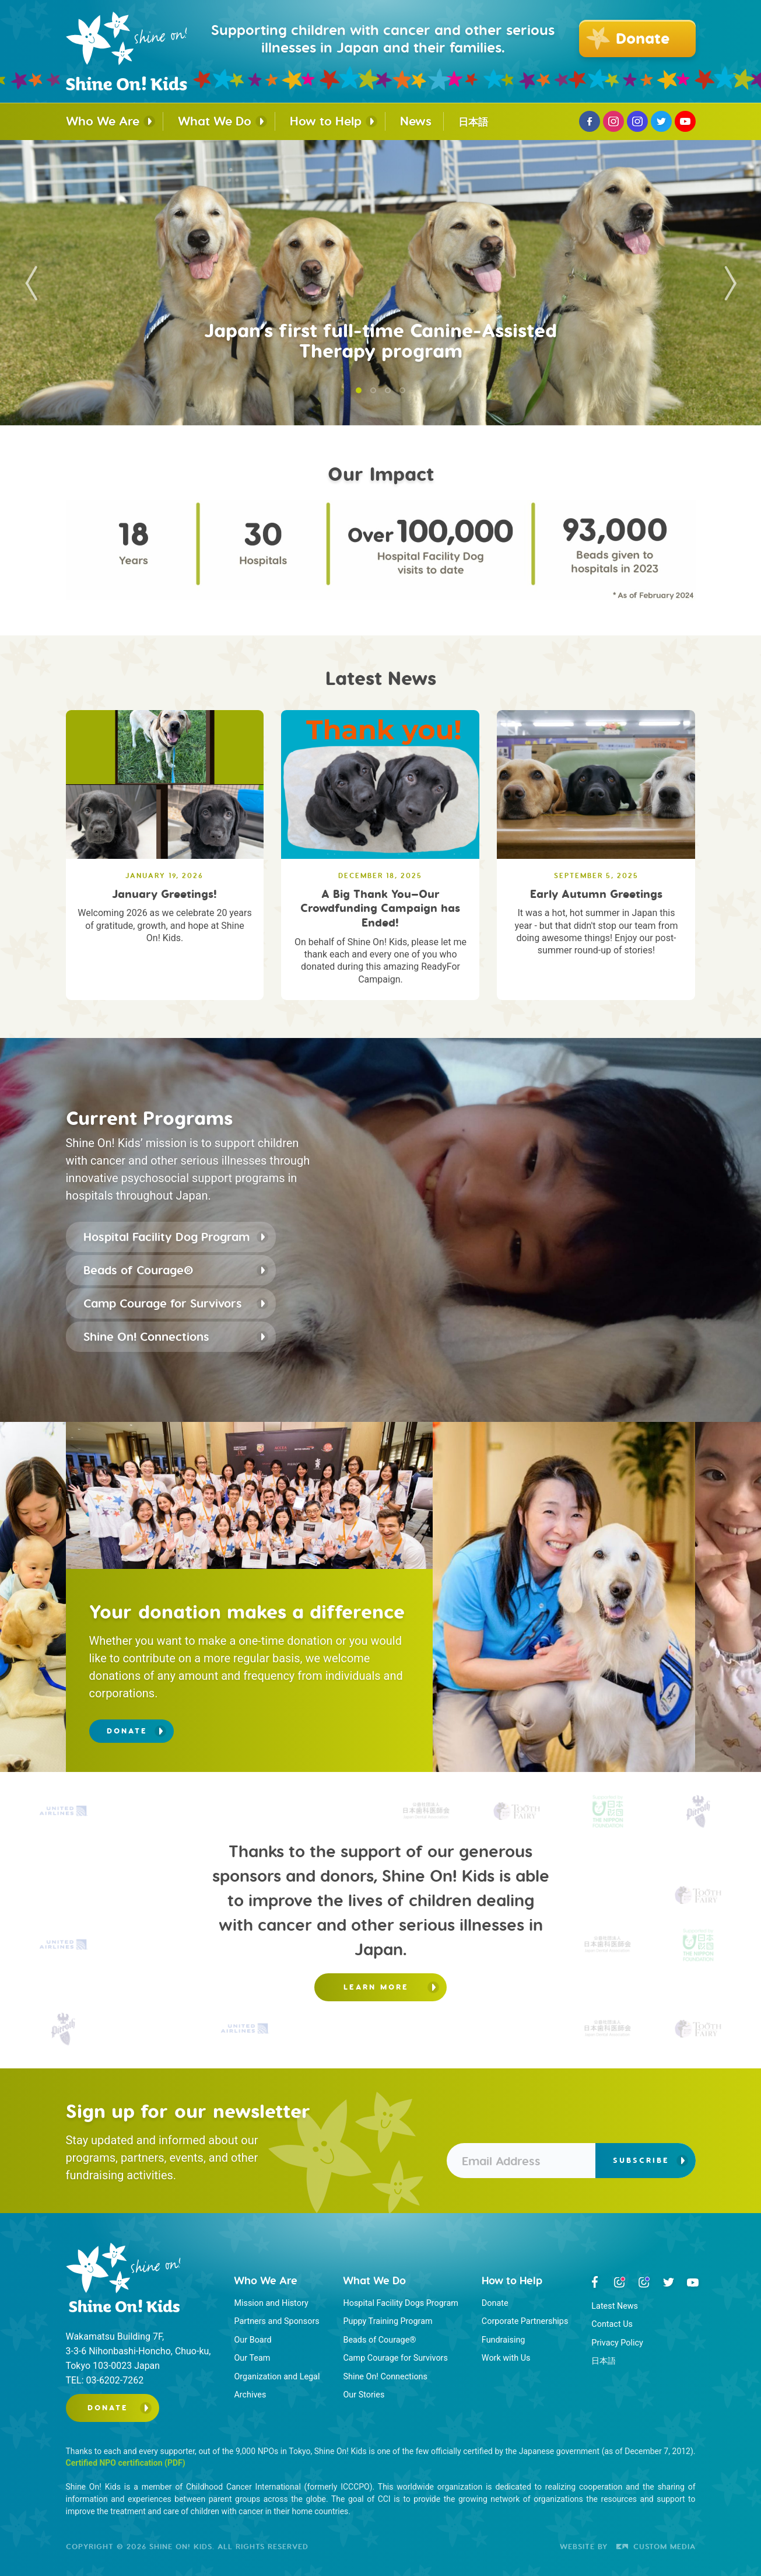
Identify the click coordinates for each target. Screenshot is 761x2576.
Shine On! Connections (146, 1336)
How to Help (326, 121)
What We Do (214, 121)
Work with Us (506, 2358)
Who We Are (102, 121)
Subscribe (641, 2160)
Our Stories (363, 2395)
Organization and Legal (277, 2377)
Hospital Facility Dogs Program (400, 2303)
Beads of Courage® (138, 1270)
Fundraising (503, 2340)
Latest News (614, 2306)
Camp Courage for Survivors (162, 1303)
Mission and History (271, 2303)
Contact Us (612, 2324)
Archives (250, 2395)
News (416, 121)
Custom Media (656, 2546)
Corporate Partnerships (525, 2321)
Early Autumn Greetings (596, 894)
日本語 (473, 122)
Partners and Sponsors (276, 2321)
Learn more (376, 1987)
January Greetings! (164, 894)
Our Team (252, 2358)
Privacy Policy (617, 2343)
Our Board (252, 2340)
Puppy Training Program (387, 2321)
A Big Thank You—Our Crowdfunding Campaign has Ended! (380, 908)
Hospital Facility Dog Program (166, 1236)
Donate (127, 1731)
